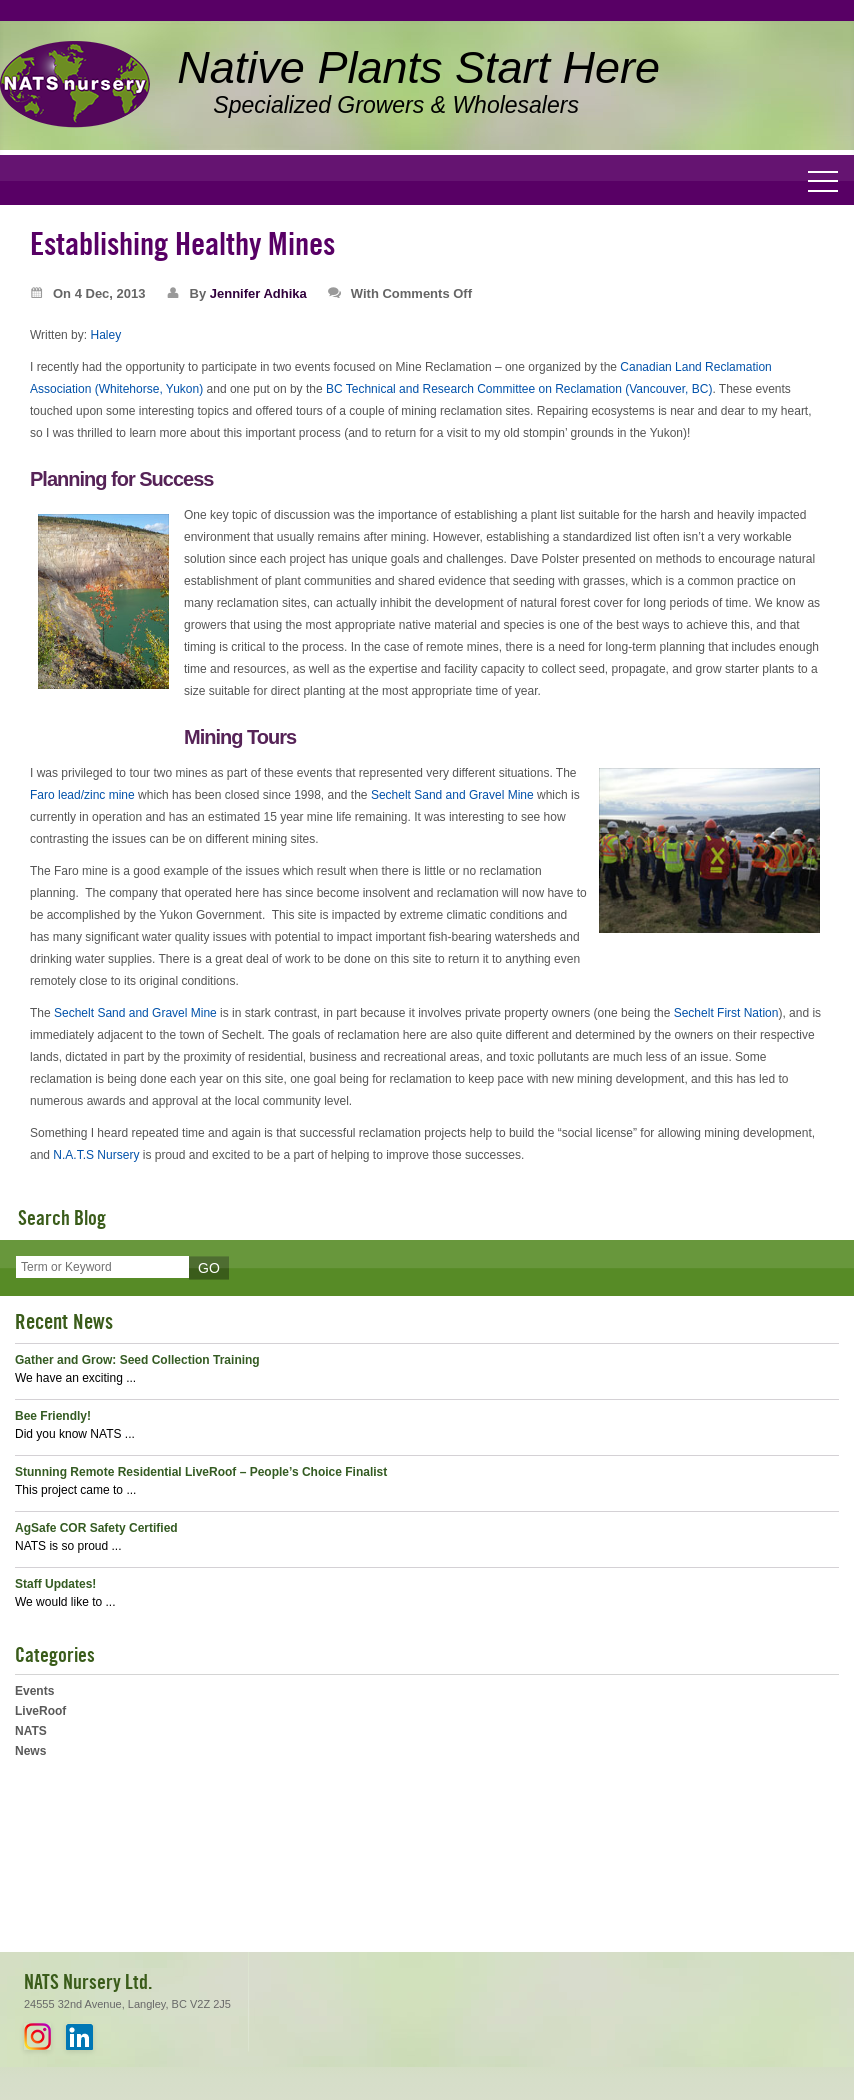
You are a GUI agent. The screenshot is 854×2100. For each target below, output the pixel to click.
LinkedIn (79, 2036)
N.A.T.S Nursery (96, 1155)
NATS (31, 1731)
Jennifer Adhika (258, 293)
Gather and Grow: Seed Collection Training (137, 1360)
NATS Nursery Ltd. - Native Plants (75, 85)
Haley (105, 335)
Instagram (37, 2036)
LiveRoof (40, 1711)
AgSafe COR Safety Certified (96, 1528)
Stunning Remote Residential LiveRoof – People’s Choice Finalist (201, 1472)
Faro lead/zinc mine (82, 795)
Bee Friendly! (53, 1416)
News (30, 1751)
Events (34, 1691)
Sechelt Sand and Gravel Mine (452, 795)
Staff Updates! (55, 1584)
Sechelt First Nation (726, 1013)
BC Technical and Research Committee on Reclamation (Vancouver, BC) (519, 389)
